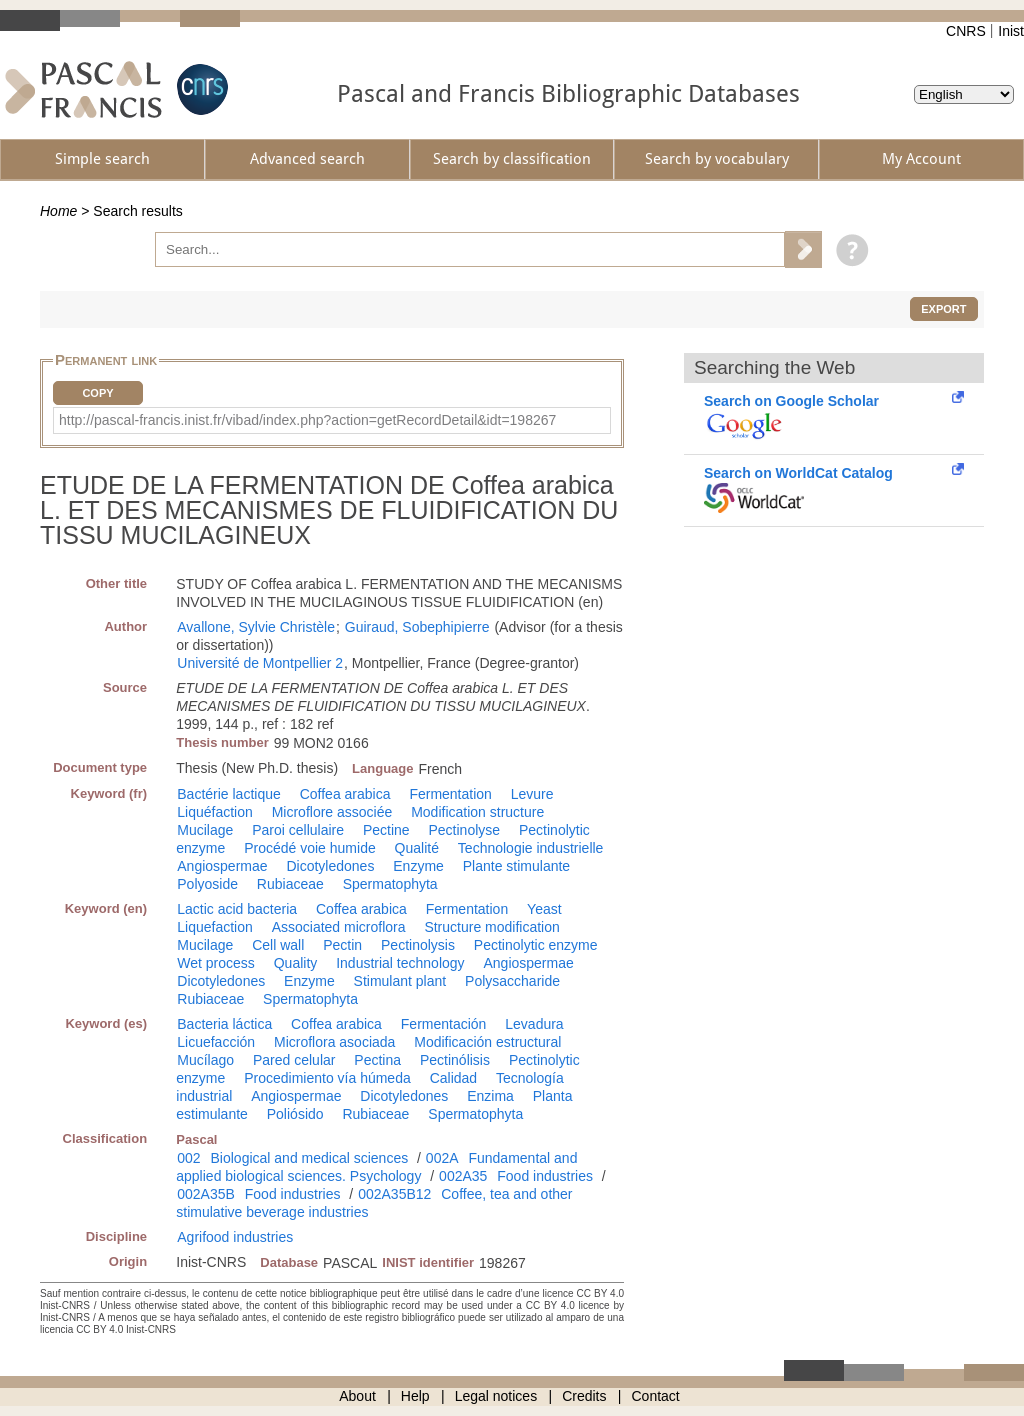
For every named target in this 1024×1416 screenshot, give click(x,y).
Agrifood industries (235, 1237)
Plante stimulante (516, 866)
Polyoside (207, 884)
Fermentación (444, 1024)
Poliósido (295, 1114)
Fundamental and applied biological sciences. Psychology (376, 1167)
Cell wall (278, 945)
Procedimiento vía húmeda (327, 1078)
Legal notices (496, 1396)
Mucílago (205, 1060)
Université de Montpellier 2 (260, 663)
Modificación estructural (487, 1042)
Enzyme (418, 866)
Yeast (544, 909)
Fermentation (450, 794)
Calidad (453, 1078)
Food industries (545, 1176)
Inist (1011, 31)
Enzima (490, 1096)
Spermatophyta (390, 884)
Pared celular (294, 1060)
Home (58, 211)
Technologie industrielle (531, 848)
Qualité (417, 848)
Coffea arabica (345, 794)
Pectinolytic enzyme (536, 945)
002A (442, 1158)
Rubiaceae (290, 884)
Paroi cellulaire (298, 830)
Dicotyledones (330, 866)
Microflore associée (332, 812)
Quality (296, 963)
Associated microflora (339, 927)
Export (943, 309)
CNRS (966, 31)
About (357, 1396)
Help (415, 1396)
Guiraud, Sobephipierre (417, 627)
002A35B (206, 1194)
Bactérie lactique (229, 794)
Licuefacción (216, 1042)
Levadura (534, 1024)
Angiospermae (222, 866)
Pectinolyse (465, 830)
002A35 (463, 1176)
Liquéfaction (215, 812)
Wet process (216, 963)
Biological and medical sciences (310, 1158)
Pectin (342, 945)
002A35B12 (394, 1194)
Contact (656, 1396)
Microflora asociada (334, 1042)
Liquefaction (215, 927)
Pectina (377, 1060)
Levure (532, 794)
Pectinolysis (418, 945)
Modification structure (477, 812)
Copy (97, 393)
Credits (584, 1396)
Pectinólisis (455, 1060)
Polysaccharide (512, 981)
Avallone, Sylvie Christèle (256, 627)
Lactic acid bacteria (237, 909)
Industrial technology (400, 963)
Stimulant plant (400, 981)
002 (188, 1158)
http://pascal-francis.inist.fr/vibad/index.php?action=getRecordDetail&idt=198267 (307, 420)
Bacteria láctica (224, 1024)
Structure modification (491, 927)
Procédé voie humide (310, 848)
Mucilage (205, 830)
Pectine (386, 830)
